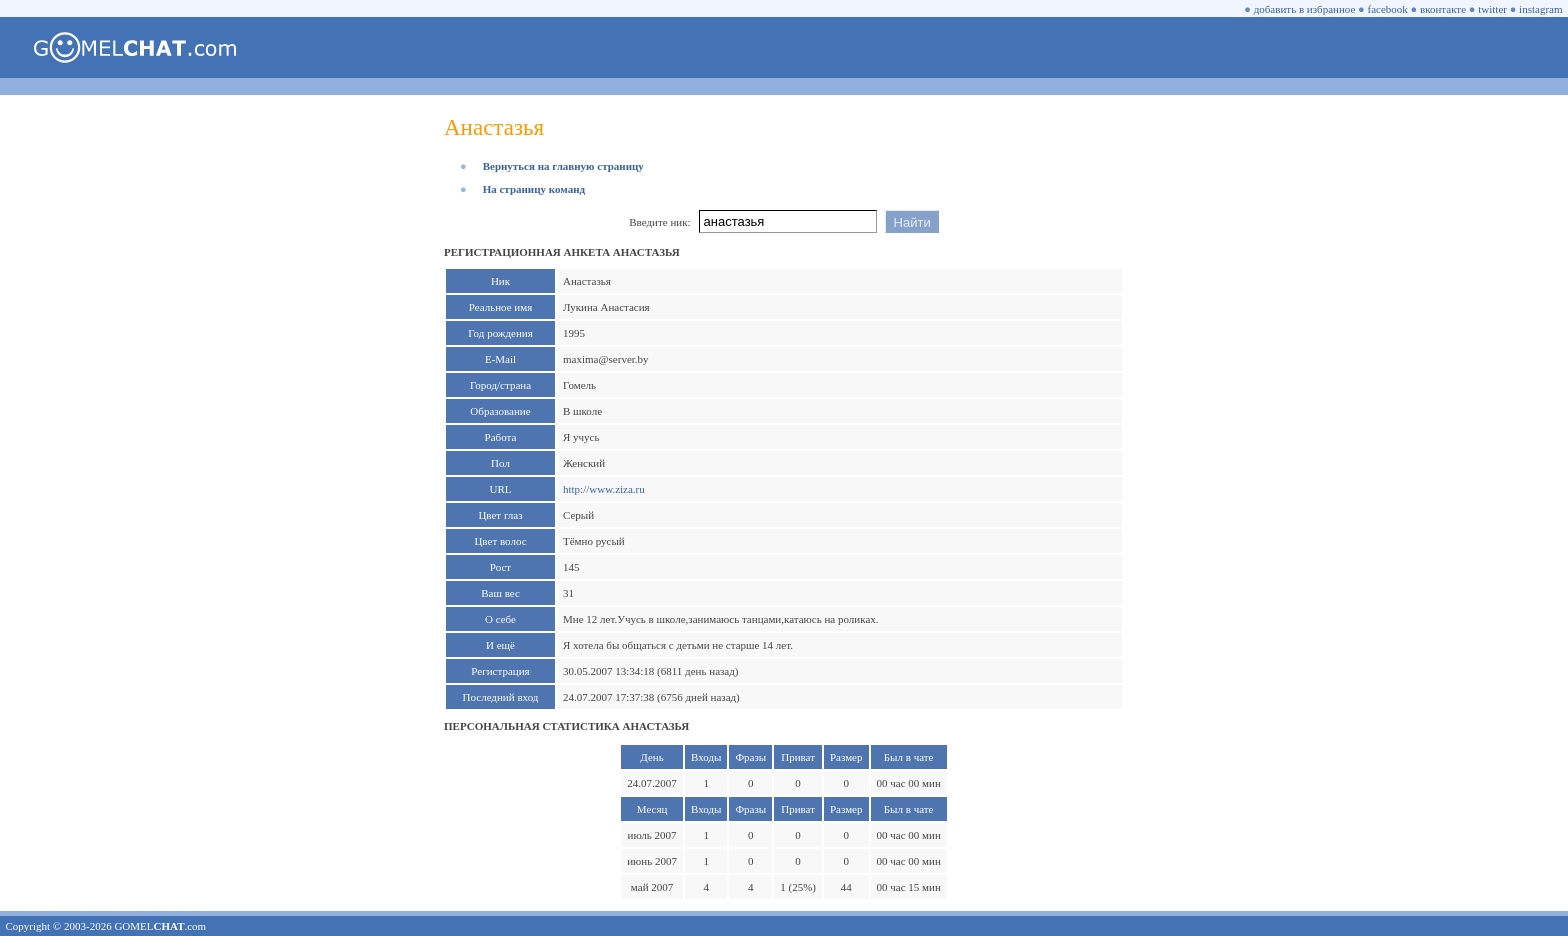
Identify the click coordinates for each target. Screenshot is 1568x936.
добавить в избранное (1305, 9)
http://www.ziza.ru (604, 489)
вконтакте (1443, 9)
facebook (1388, 9)
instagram (1540, 9)
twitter (1492, 9)
